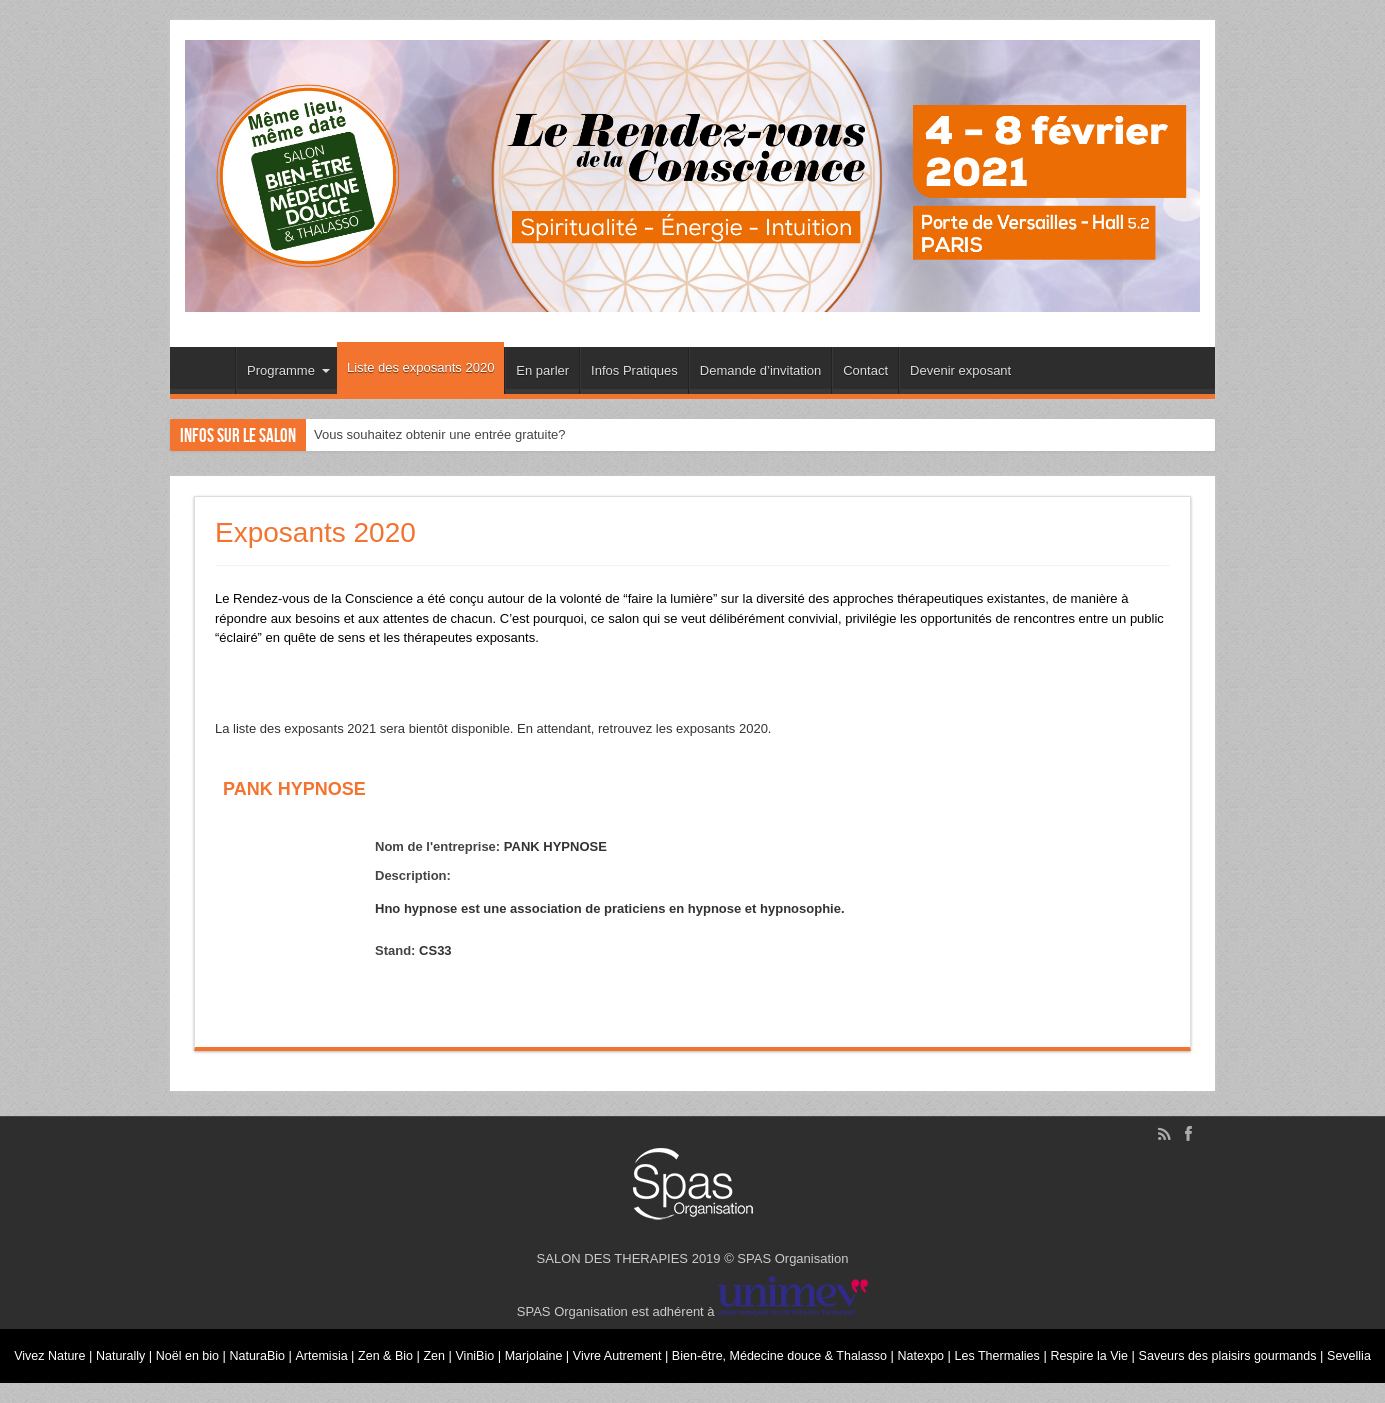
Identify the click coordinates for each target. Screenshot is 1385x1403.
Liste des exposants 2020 (420, 367)
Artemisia (334, 1348)
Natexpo (955, 1348)
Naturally (126, 1348)
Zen (450, 1348)
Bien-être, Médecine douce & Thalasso (806, 1348)
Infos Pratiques (634, 370)
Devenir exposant (960, 370)
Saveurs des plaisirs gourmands (1271, 1348)
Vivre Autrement (640, 1348)
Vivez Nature (53, 1348)
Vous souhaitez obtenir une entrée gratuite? (440, 434)
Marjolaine (553, 1348)
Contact (865, 370)
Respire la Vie (1128, 1348)
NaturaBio (267, 1348)
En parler (542, 370)
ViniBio (493, 1348)
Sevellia (693, 1383)
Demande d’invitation (760, 370)
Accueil (207, 373)
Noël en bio (195, 1348)
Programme (288, 370)
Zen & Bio (400, 1348)
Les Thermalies (1032, 1348)
